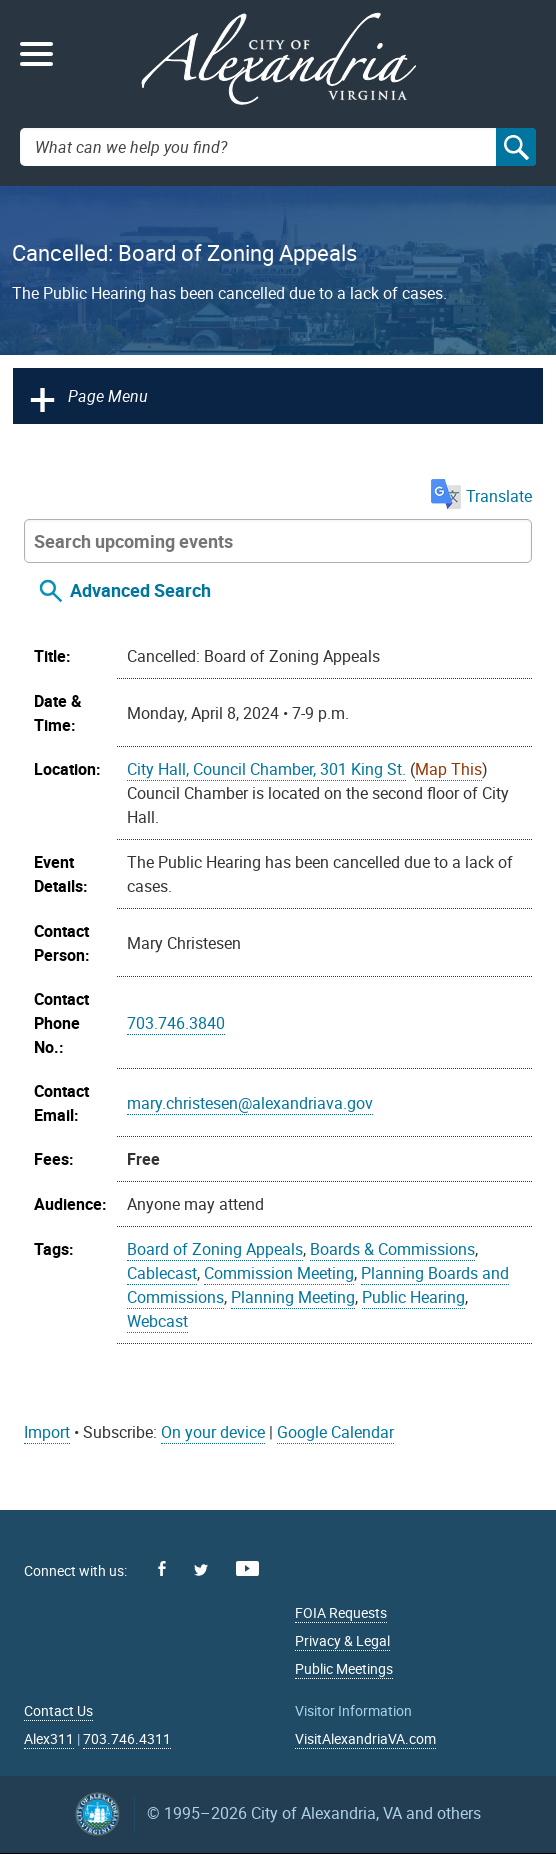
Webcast (157, 1321)
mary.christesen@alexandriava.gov (250, 1103)
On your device (213, 1432)
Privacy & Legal (342, 1640)
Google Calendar (335, 1432)
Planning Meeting (293, 1297)
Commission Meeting (279, 1273)
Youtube (247, 1568)
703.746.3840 (176, 1023)
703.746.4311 (127, 1738)
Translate (481, 496)
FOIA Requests (341, 1612)
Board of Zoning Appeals (215, 1249)
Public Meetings (344, 1668)
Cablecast (162, 1273)
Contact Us (58, 1710)
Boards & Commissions (392, 1249)
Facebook (162, 1568)
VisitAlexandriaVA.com (365, 1738)
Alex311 (49, 1738)
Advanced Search (140, 590)
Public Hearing (413, 1297)
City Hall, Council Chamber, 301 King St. (266, 769)
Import (47, 1432)
